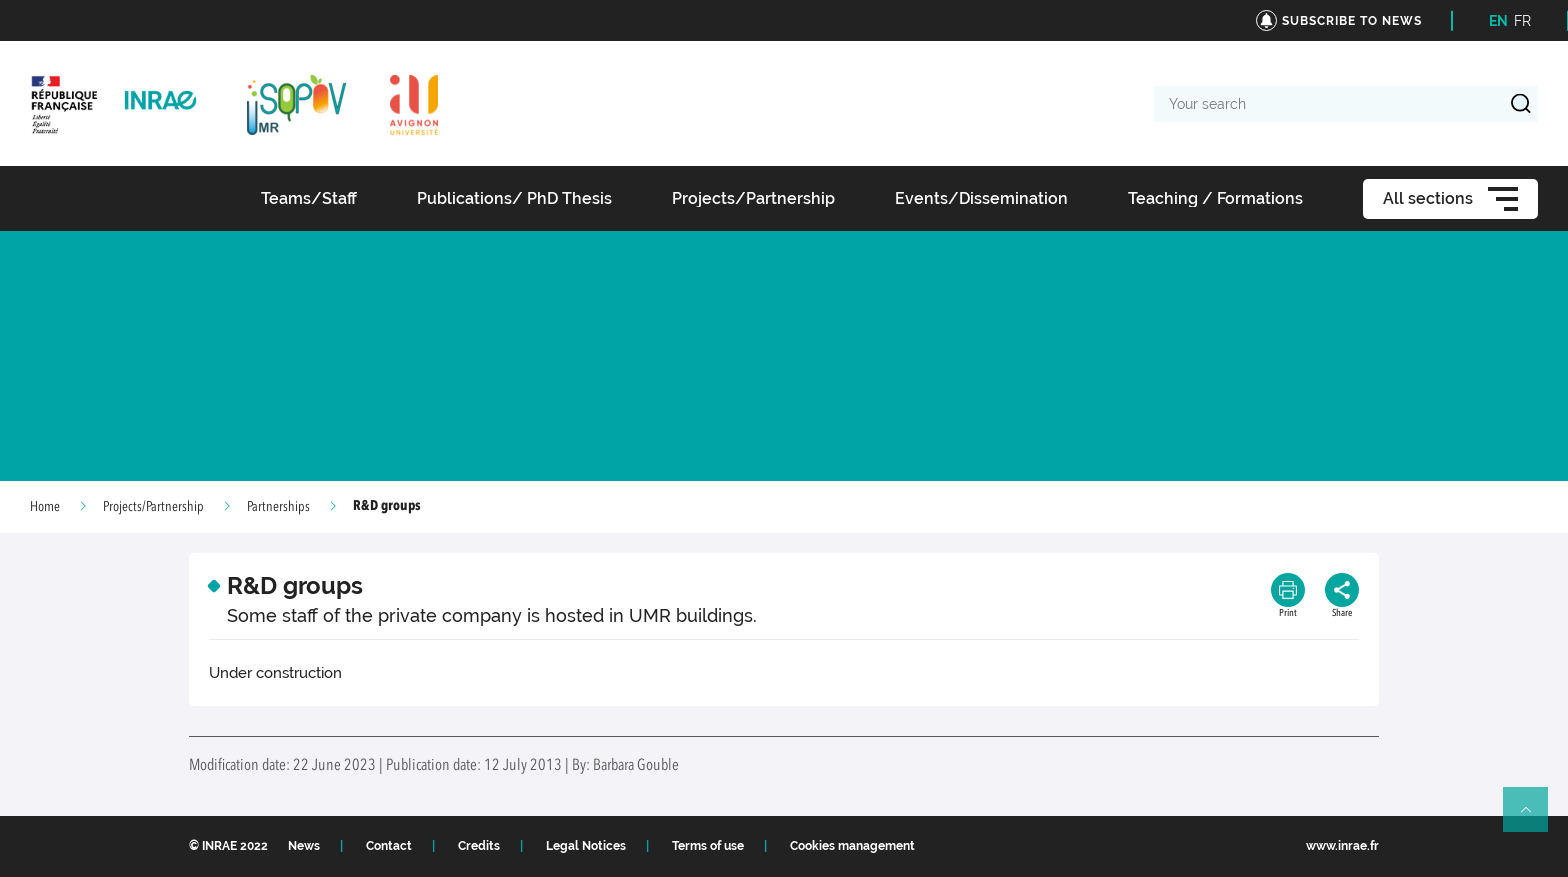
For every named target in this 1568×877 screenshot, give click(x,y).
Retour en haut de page (1534, 818)
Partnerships (278, 507)
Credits (479, 846)
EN (1498, 21)
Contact (389, 846)
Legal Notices (586, 846)
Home (45, 507)
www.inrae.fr (1342, 846)
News (304, 846)
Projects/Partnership (153, 507)
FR (1522, 21)
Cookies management (852, 846)
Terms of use (708, 846)
